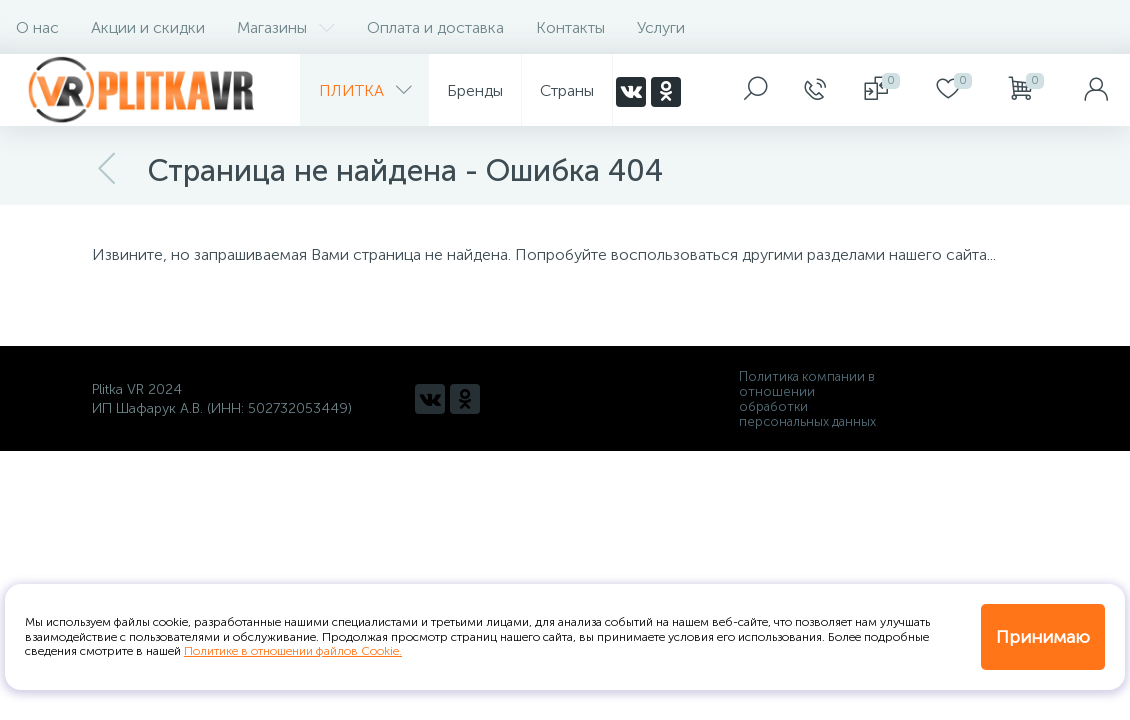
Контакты (570, 27)
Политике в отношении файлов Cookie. (293, 651)
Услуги (661, 27)
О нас (37, 27)
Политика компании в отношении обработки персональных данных (807, 399)
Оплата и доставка (435, 27)
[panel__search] (756, 90)
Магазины (286, 27)
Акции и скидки (148, 27)
